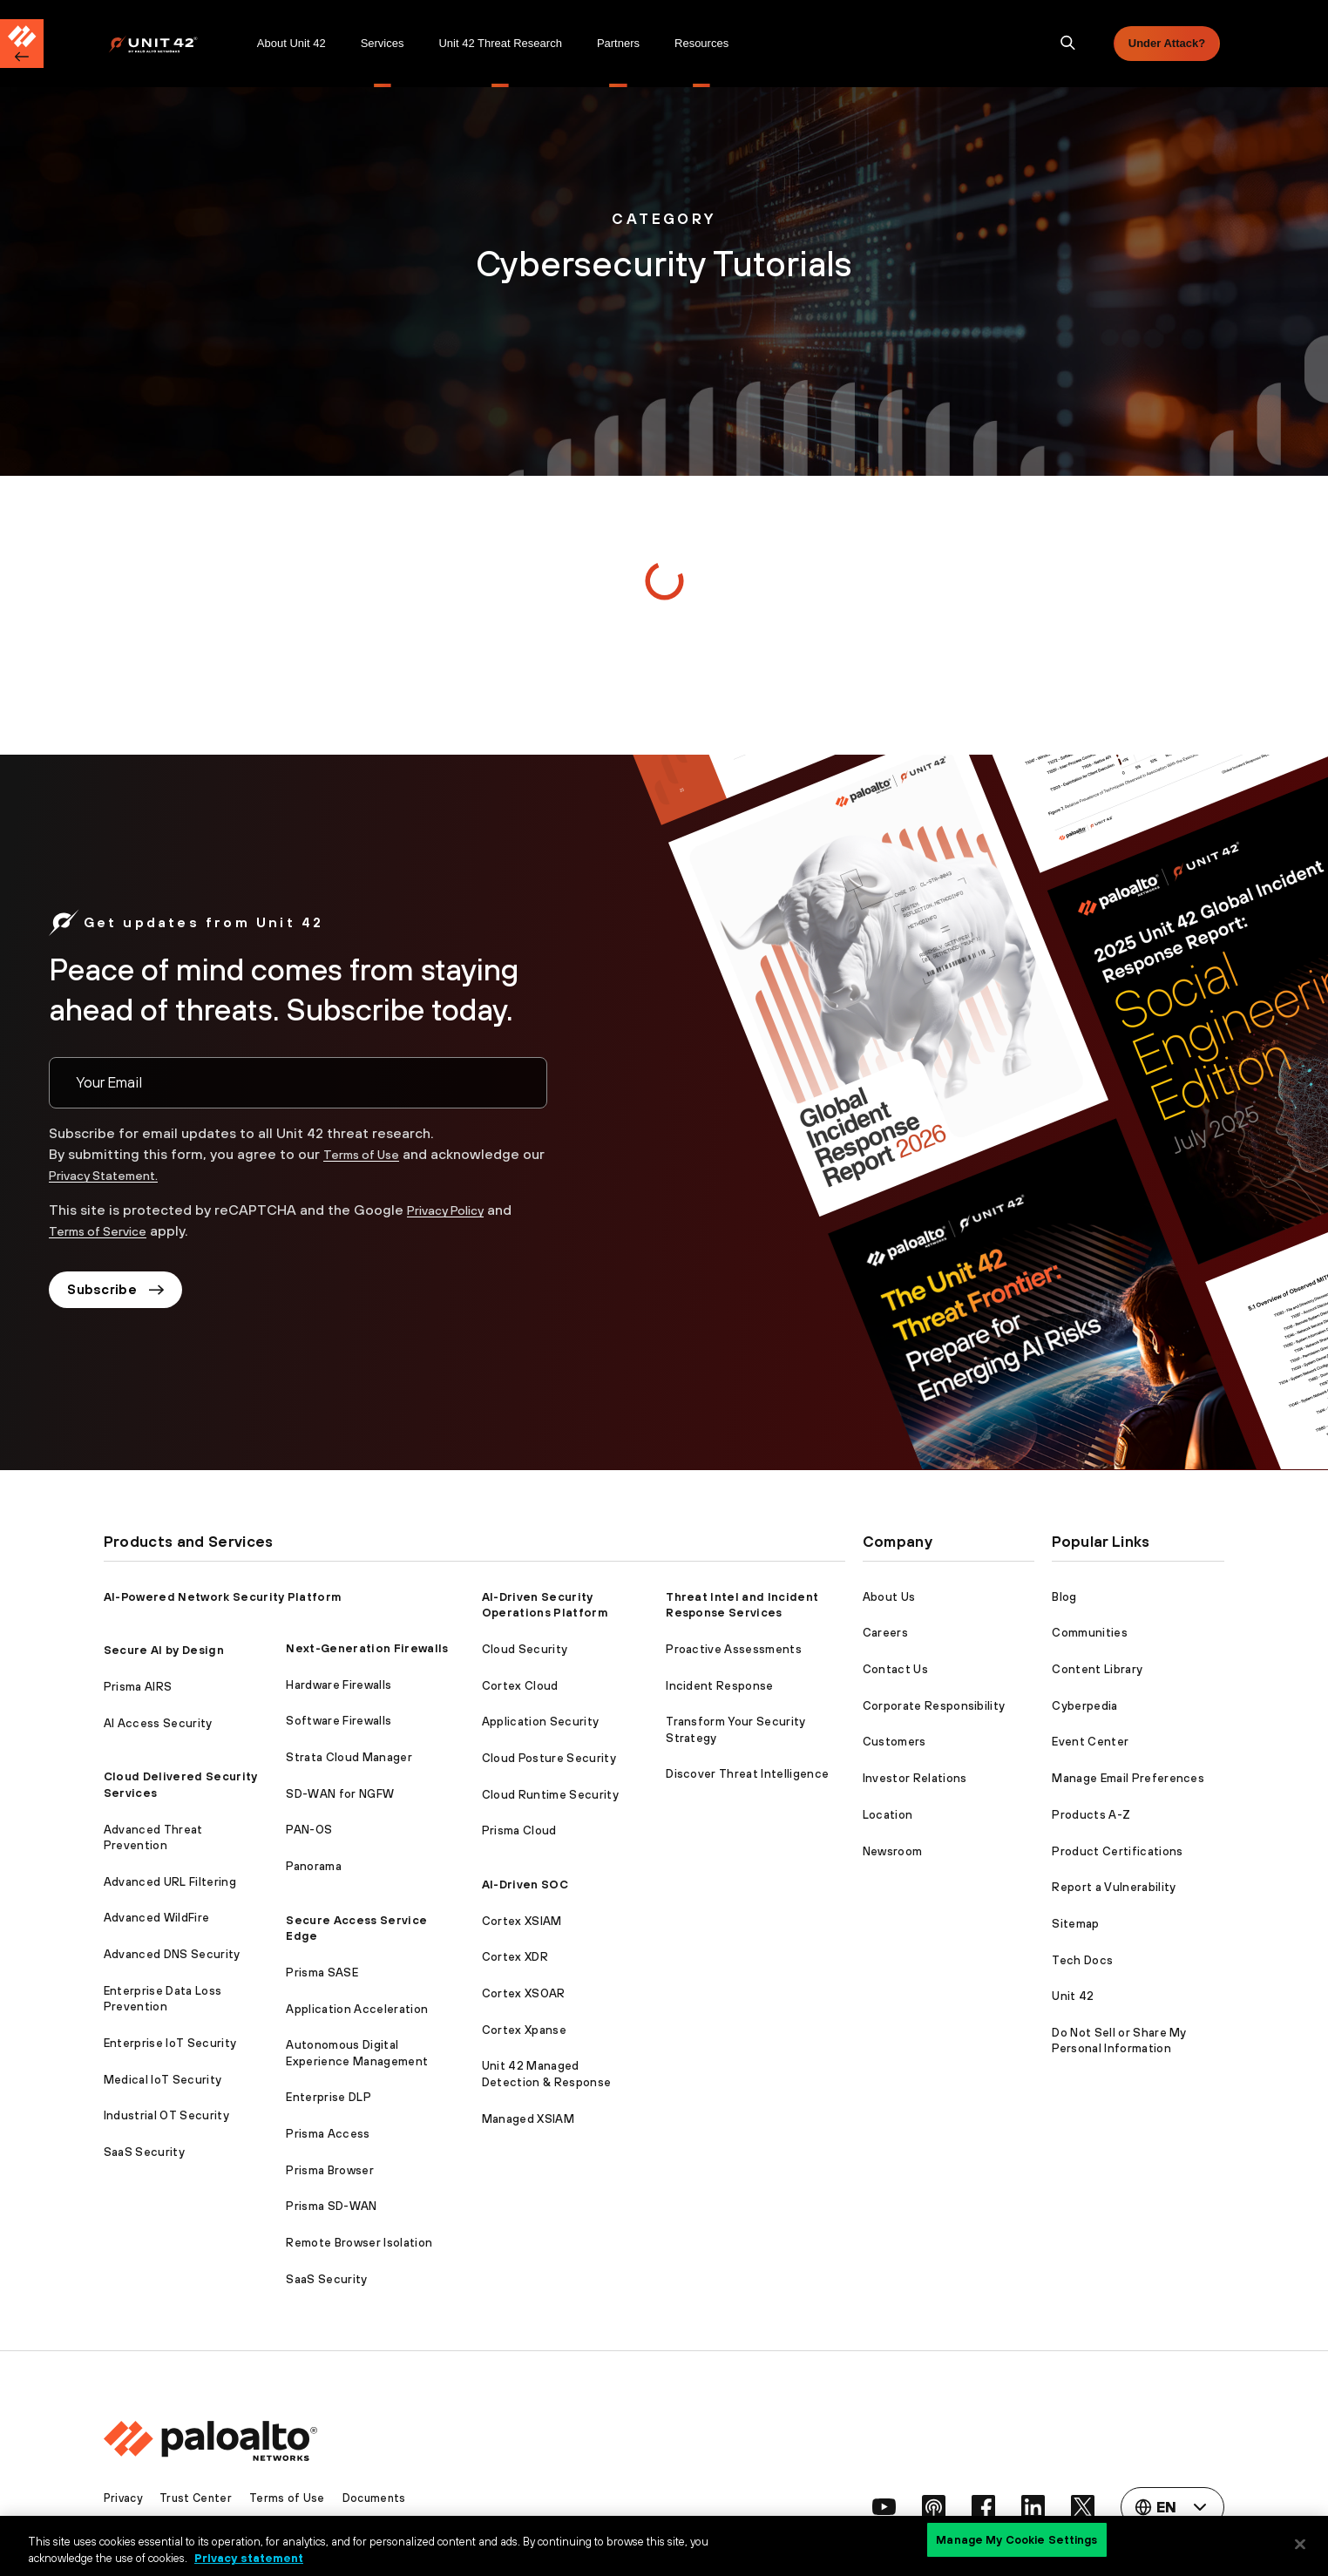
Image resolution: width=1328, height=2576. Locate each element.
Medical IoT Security (162, 2079)
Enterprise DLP (328, 2097)
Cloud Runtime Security (550, 1794)
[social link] (872, 2507)
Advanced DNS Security (172, 1954)
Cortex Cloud (520, 1685)
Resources (701, 43)
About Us (889, 1596)
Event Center (1090, 1741)
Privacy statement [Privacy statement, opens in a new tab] (248, 2557)
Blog (1064, 1596)
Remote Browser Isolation (359, 2242)
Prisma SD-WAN (331, 2206)
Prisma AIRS (138, 1686)
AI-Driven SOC (525, 1884)
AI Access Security (158, 1723)
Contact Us (895, 1669)
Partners (618, 43)
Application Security (540, 1721)
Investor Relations (915, 1778)
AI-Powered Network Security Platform (223, 1596)
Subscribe (120, 1291)
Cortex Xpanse (524, 2030)
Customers (894, 1741)
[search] (1068, 43)
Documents (382, 2498)
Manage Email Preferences (1128, 1778)
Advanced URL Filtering (170, 1881)
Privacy (125, 2498)
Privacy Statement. (137, 1175)
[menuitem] (174, 43)
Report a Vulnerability (1114, 1887)
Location (888, 1814)
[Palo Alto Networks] (165, 44)
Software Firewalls (338, 1720)
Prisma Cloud (519, 1830)
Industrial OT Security (166, 2115)
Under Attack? (1166, 43)
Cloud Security (524, 1649)
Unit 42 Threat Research (499, 43)
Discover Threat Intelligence (747, 1773)
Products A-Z (1091, 1814)
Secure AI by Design (164, 1650)
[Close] (1300, 2544)
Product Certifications (1117, 1851)
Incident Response (719, 1685)
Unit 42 (1073, 1996)
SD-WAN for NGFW (340, 1793)
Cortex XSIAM (522, 1921)
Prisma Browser (329, 2170)
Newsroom (893, 1851)
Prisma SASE (322, 1972)
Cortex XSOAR (524, 1993)
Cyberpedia (1084, 1705)
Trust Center (200, 2498)
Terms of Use (367, 1154)
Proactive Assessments (734, 1649)
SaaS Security (144, 2152)
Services (382, 43)
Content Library (1097, 1669)
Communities (1090, 1632)
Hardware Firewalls (338, 1684)
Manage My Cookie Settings (1016, 2543)
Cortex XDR (515, 1956)
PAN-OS (309, 1829)
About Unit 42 (291, 43)
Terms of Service (105, 1230)
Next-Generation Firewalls (367, 1648)
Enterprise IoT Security (170, 2043)
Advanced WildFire (156, 1917)
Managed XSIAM (528, 2118)
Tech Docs (1082, 1960)
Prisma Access (327, 2133)
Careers (885, 1632)
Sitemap (1075, 1923)
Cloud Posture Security (549, 1758)
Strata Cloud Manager (348, 1757)
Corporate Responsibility (934, 1705)
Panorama (314, 1866)
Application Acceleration (357, 2009)
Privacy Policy (451, 1209)
